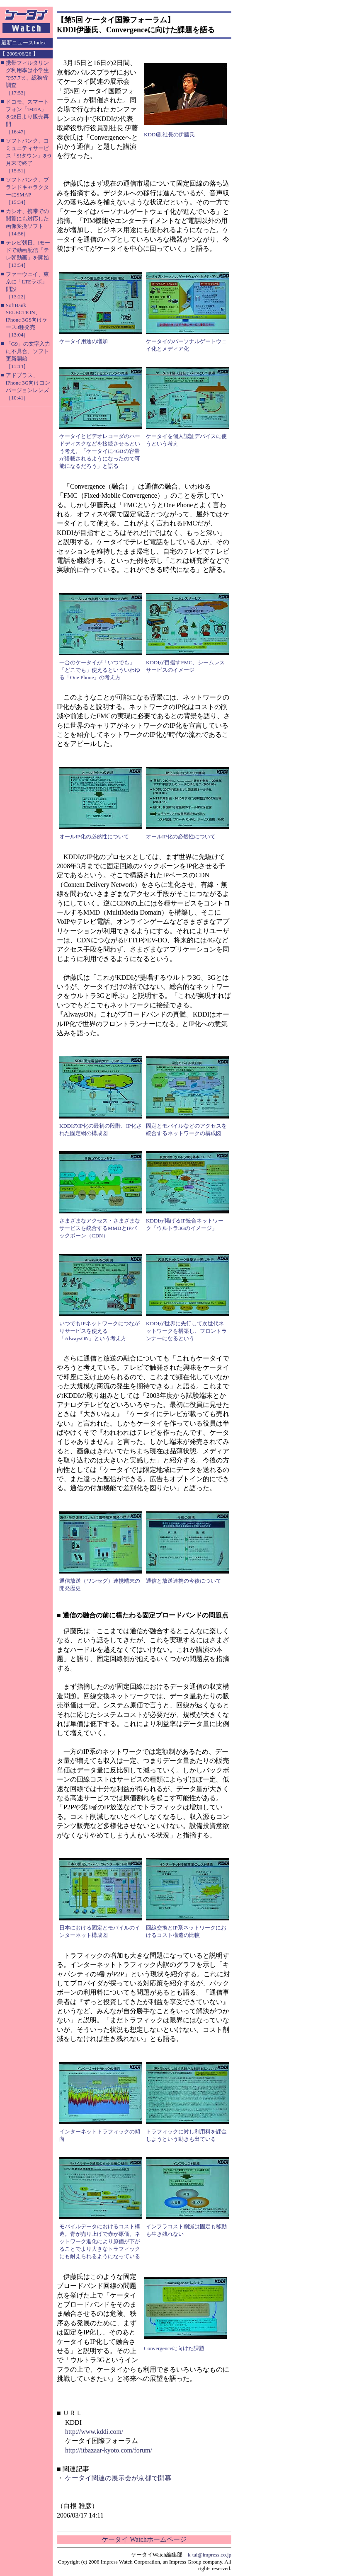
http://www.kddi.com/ (94, 2431)
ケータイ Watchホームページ (144, 2539)
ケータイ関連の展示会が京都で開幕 (118, 2478)
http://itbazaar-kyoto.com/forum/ (108, 2450)
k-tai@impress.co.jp (209, 2555)
